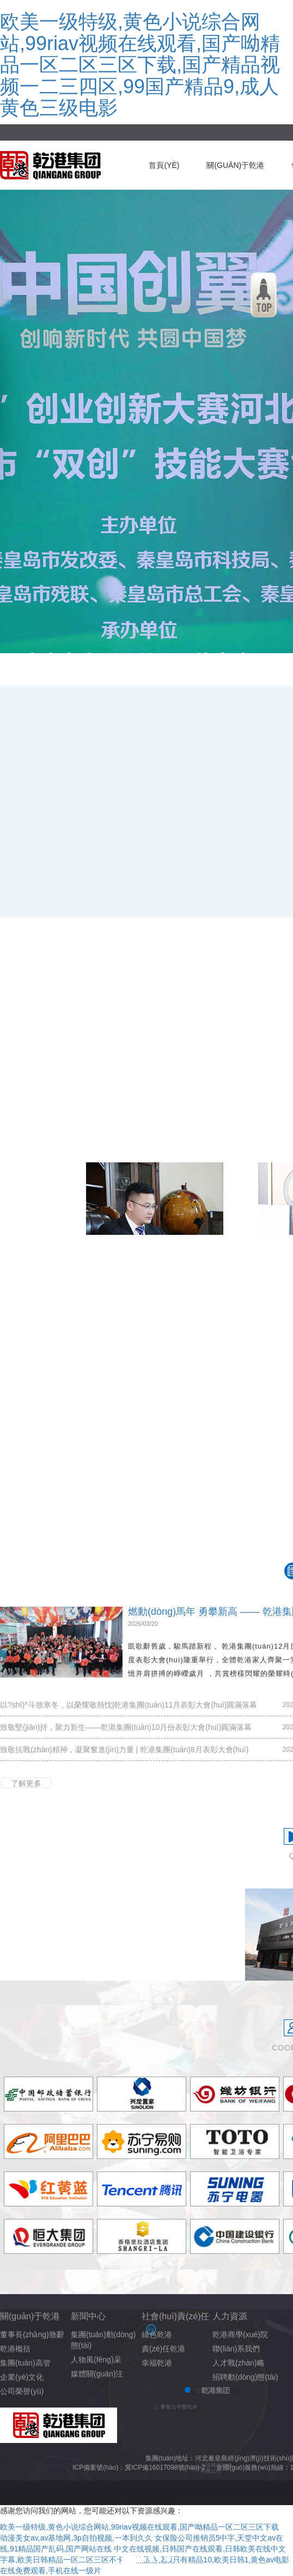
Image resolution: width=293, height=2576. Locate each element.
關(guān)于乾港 (235, 165)
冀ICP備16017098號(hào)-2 (165, 2467)
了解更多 (26, 1783)
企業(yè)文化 (22, 2377)
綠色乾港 (157, 2334)
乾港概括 (15, 2348)
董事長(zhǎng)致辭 (32, 2334)
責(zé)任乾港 (163, 2348)
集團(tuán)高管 (25, 2362)
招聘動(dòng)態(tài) (245, 2377)
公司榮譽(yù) (22, 2391)
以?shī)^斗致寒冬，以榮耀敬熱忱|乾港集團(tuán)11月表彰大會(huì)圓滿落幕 (128, 1704)
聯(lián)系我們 (236, 2348)
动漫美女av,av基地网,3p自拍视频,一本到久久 (76, 2537)
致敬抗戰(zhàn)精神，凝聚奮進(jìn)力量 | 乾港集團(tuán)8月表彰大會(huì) (124, 1749)
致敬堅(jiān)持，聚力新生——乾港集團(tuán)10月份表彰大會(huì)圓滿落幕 (126, 1727)
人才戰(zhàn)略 (238, 2362)
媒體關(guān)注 (97, 2373)
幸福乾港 (157, 2362)
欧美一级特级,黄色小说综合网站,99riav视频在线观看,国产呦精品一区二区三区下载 (139, 2527)
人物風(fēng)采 (96, 2359)
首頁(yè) (164, 165)
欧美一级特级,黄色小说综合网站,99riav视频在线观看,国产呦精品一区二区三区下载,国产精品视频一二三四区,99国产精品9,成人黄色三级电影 (140, 64)
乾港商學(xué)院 (240, 2334)
